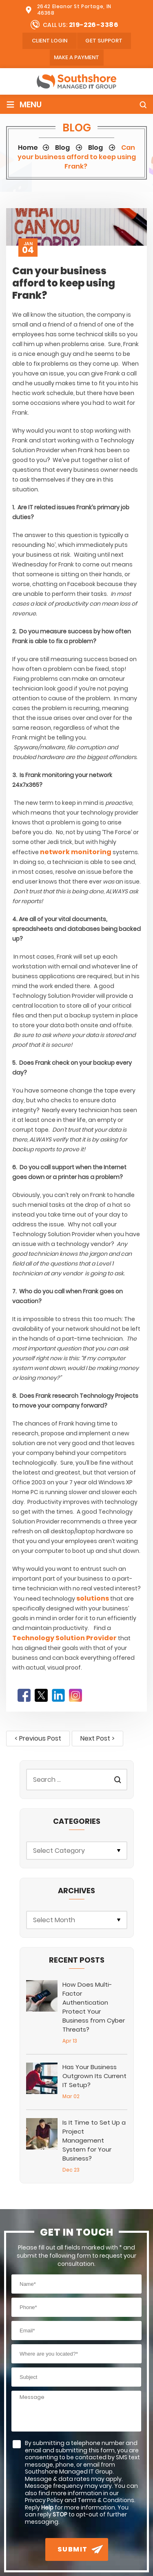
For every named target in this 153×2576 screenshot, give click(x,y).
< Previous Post (38, 1738)
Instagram (75, 1695)
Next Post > (97, 1738)
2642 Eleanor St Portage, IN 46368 (74, 9)
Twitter (41, 1695)
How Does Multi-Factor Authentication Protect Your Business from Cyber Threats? (93, 2007)
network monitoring (75, 852)
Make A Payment (76, 57)
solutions (92, 1598)
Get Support (103, 40)
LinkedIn (58, 1695)
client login (49, 40)
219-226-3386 (94, 24)
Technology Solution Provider (64, 1638)
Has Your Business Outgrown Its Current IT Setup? (94, 2076)
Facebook (24, 1695)
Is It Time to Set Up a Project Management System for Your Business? (94, 2140)
